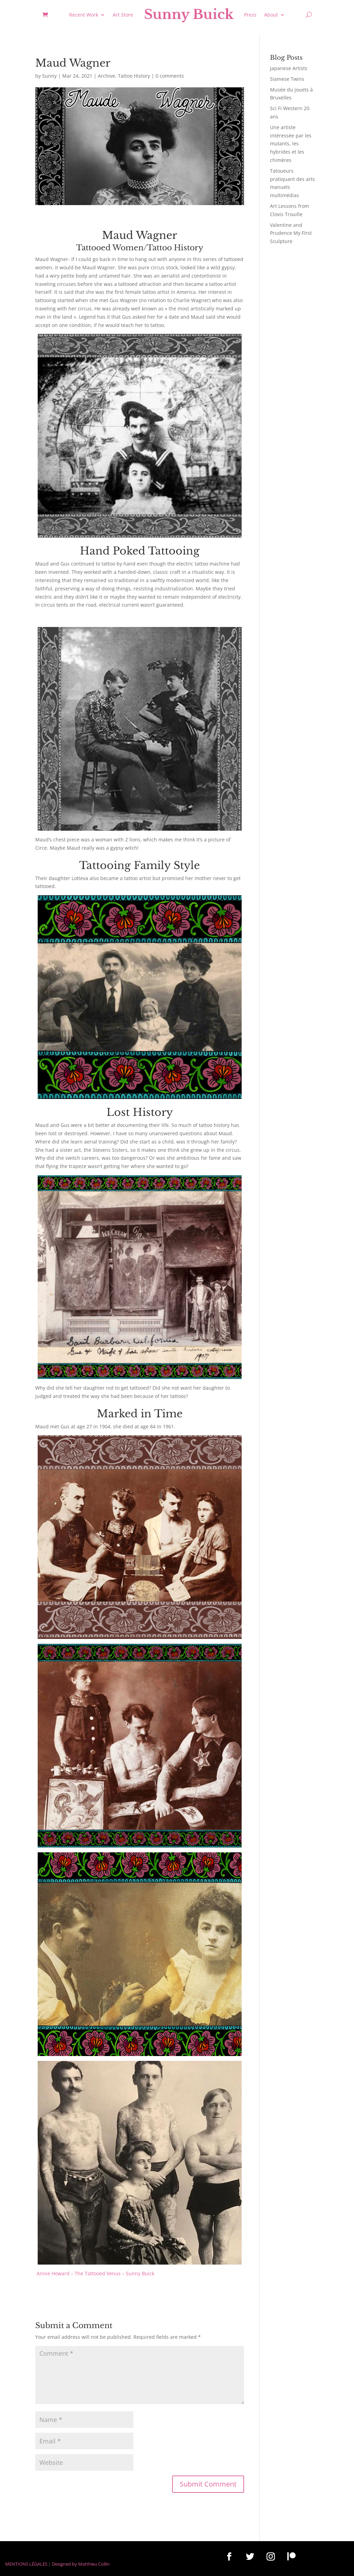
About (271, 14)
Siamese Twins (287, 79)
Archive (106, 76)
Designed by (64, 2564)
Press (250, 14)
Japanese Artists (288, 68)
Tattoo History (134, 76)
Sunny (49, 76)
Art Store (123, 14)
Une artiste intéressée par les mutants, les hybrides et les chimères (290, 143)
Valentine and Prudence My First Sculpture (291, 233)
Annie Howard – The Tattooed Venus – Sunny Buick (95, 2273)
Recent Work (83, 14)
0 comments (170, 76)
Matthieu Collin (94, 2564)
